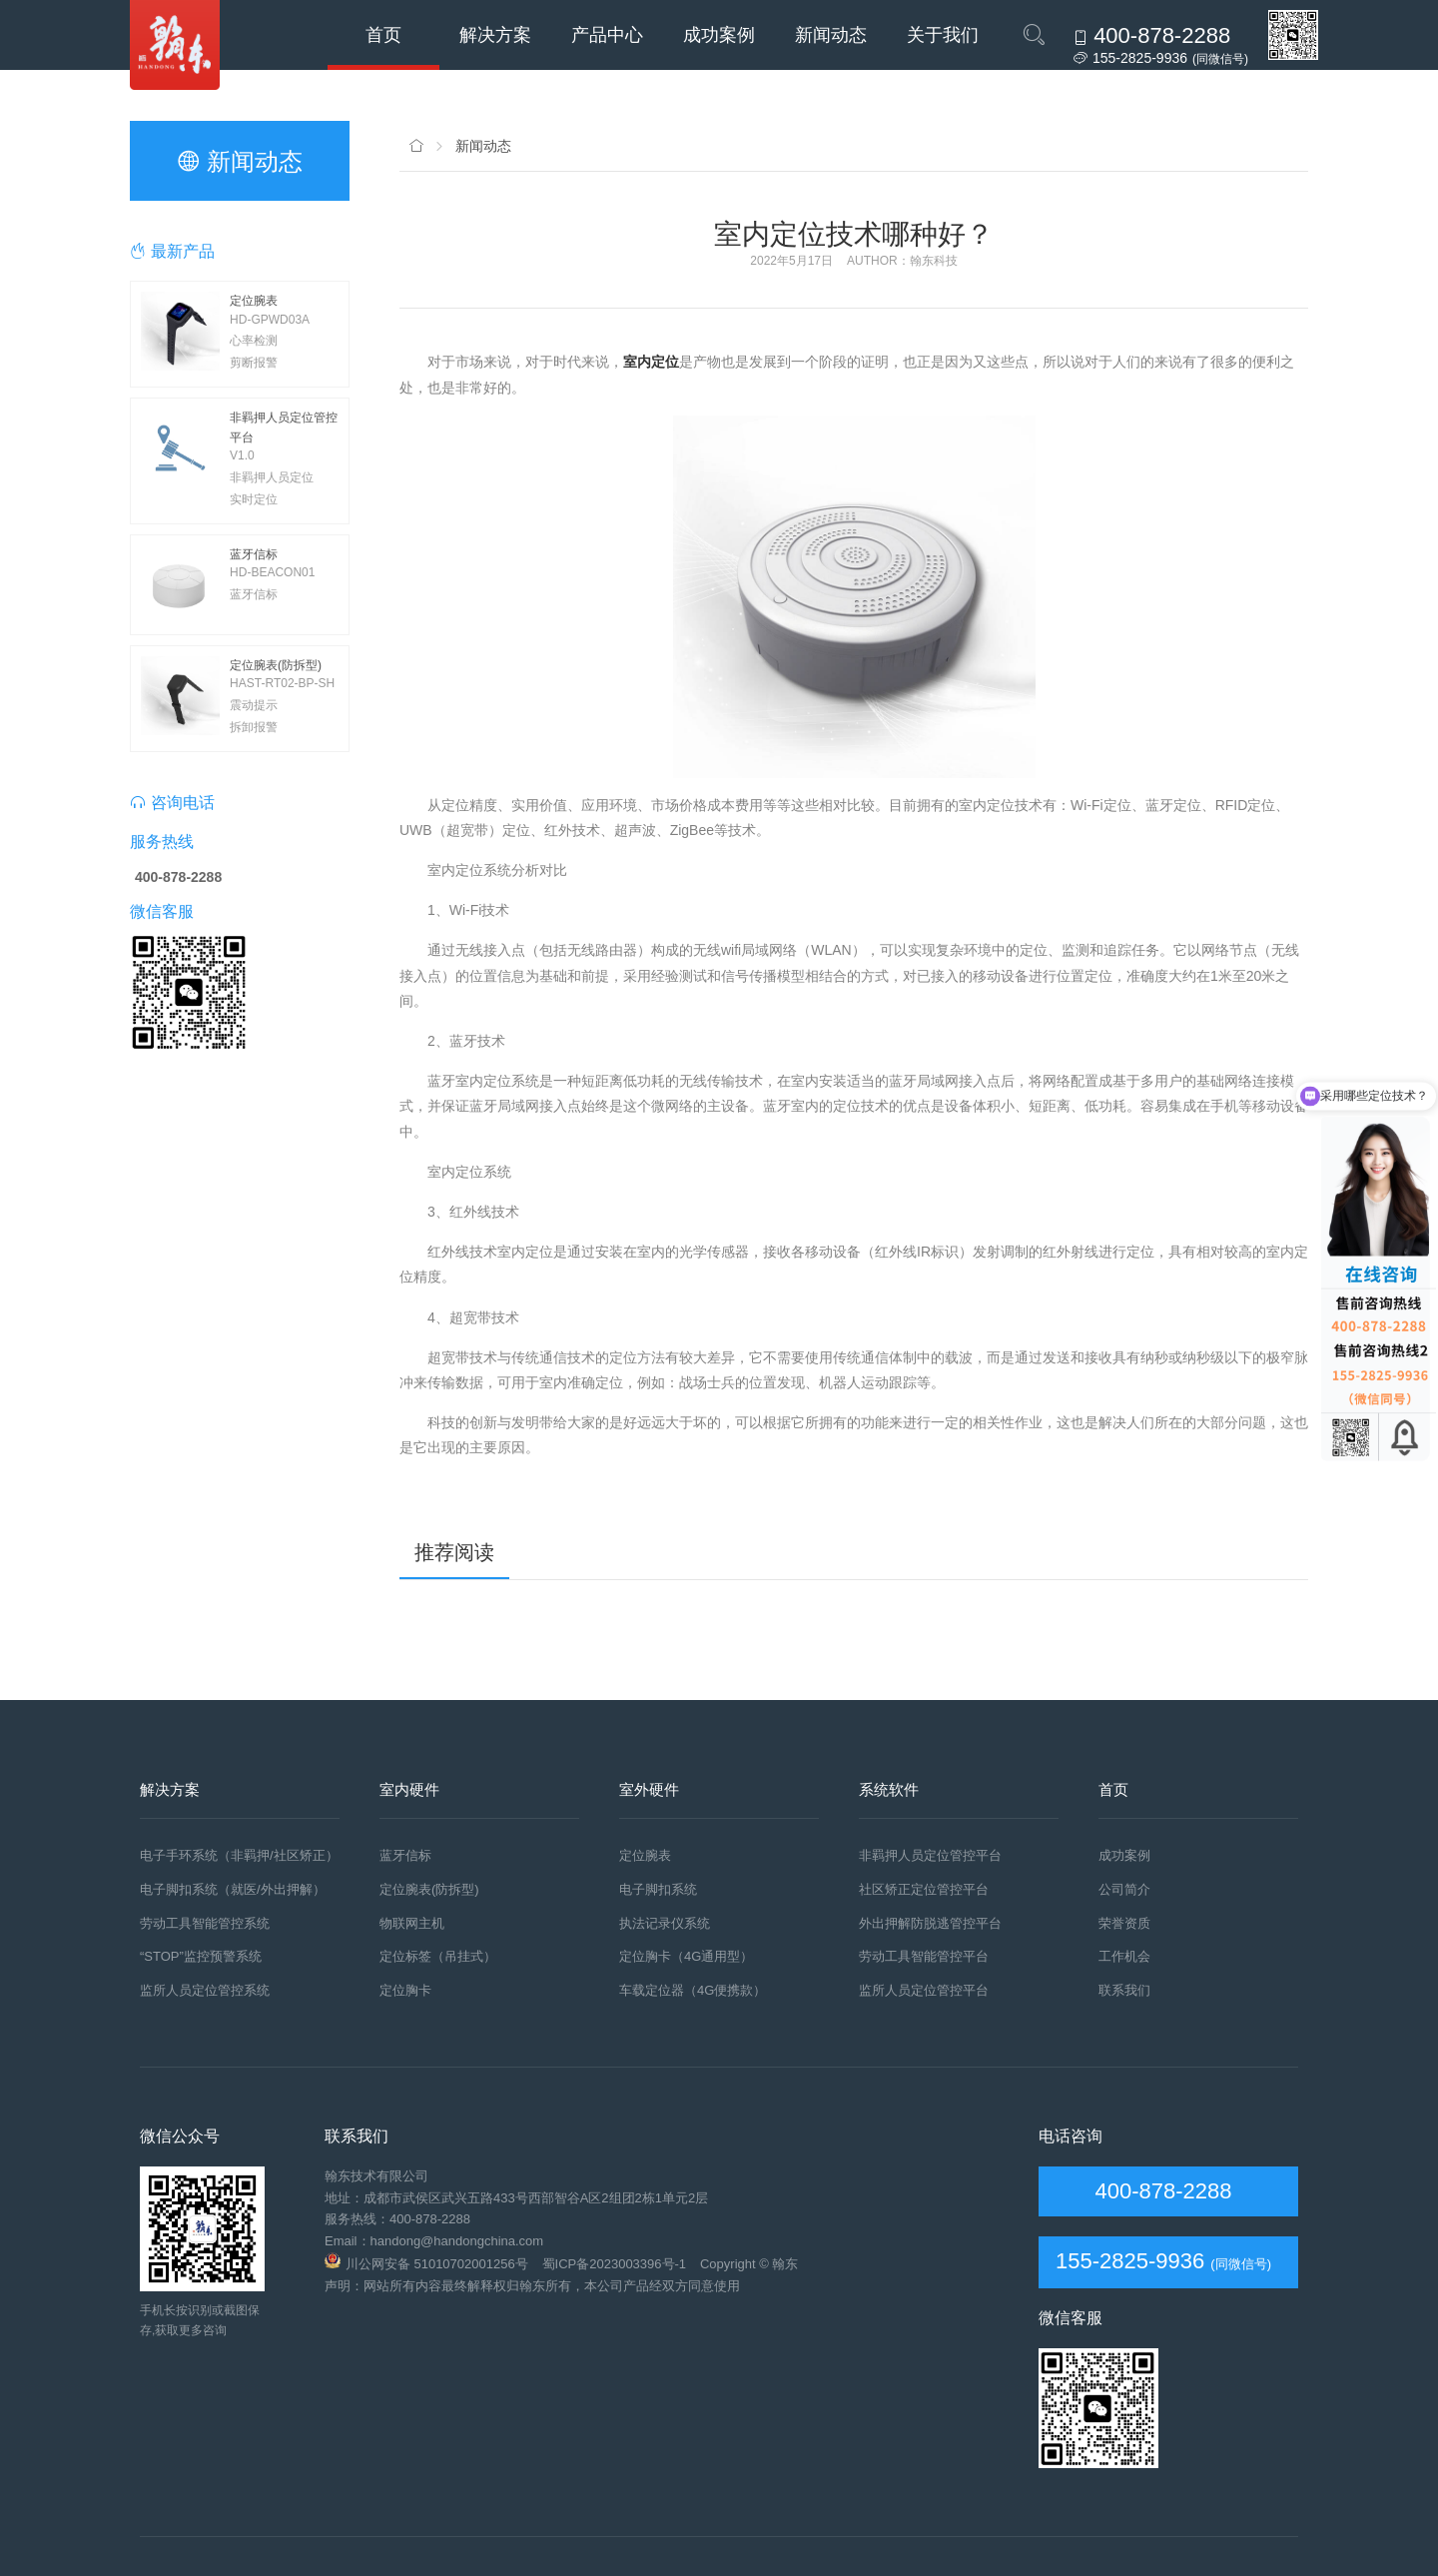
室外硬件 (649, 1789)
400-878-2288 (1159, 2190)
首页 (383, 35)
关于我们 (943, 35)
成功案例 (719, 35)
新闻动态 (831, 35)
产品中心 (607, 35)
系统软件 (889, 1789)
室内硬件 (409, 1789)
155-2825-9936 (1130, 2260)
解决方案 (495, 35)
